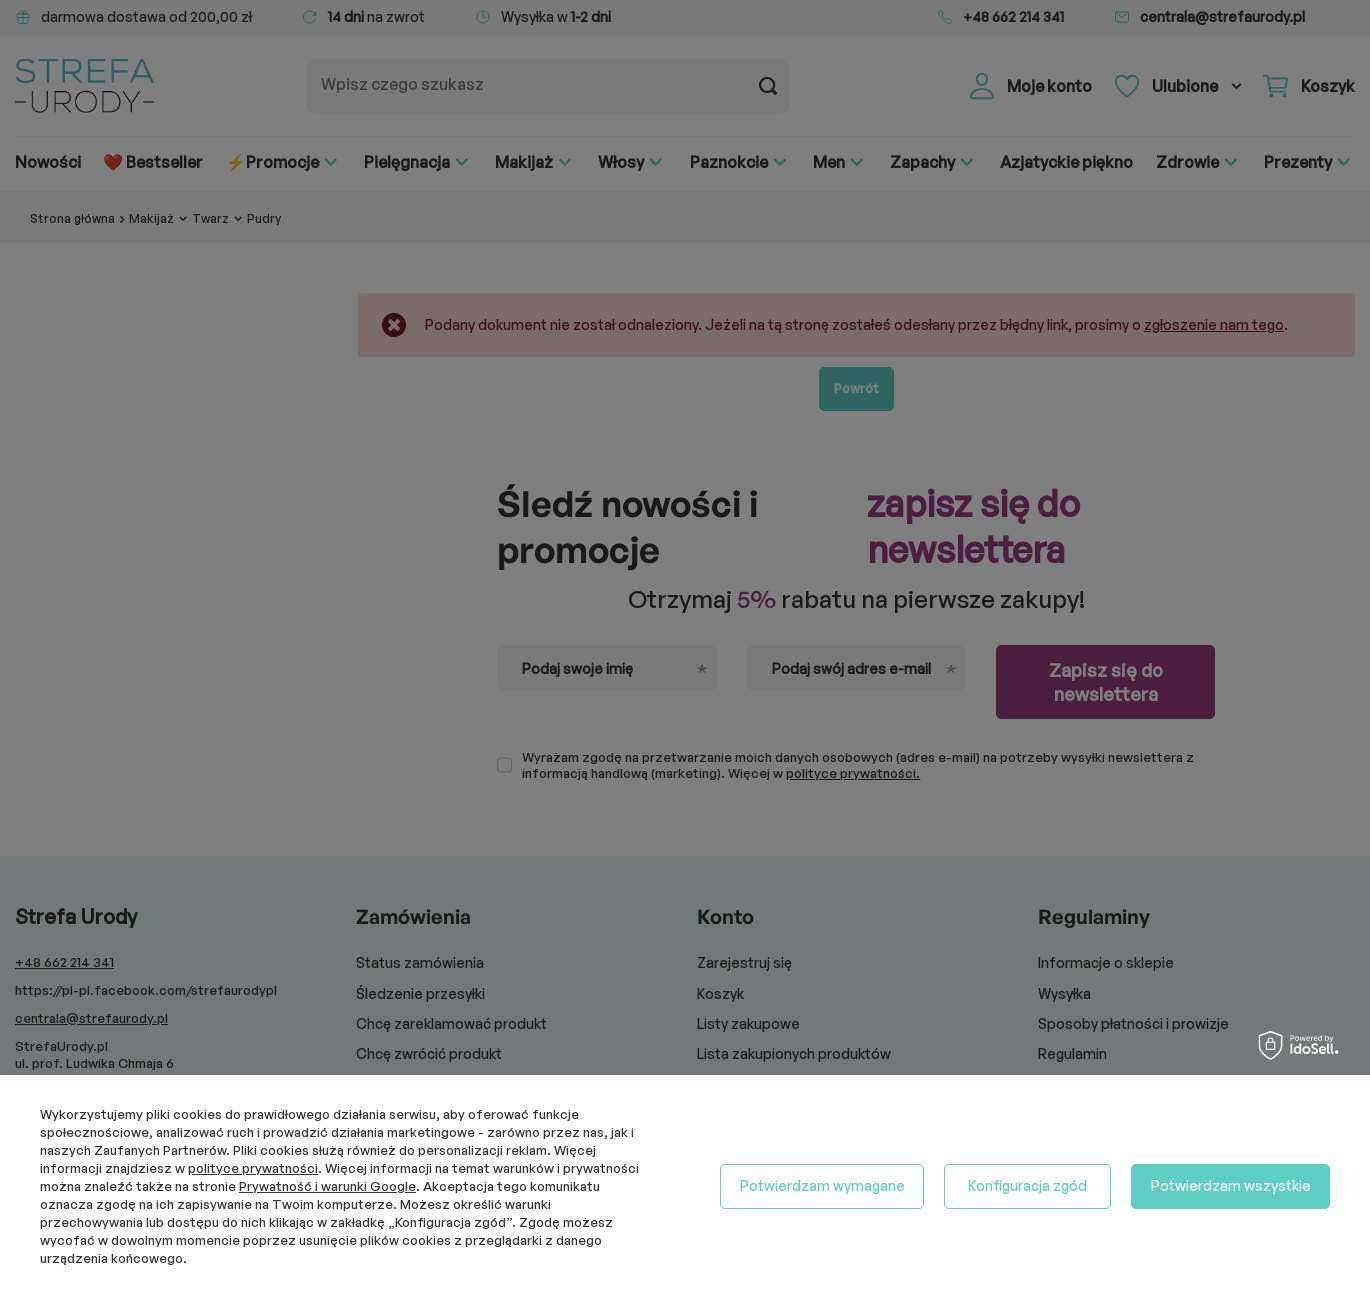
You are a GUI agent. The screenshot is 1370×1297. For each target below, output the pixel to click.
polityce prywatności (253, 1168)
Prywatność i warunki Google (327, 1186)
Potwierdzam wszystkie (1231, 1185)
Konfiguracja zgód (1027, 1185)
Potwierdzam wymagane (822, 1185)
